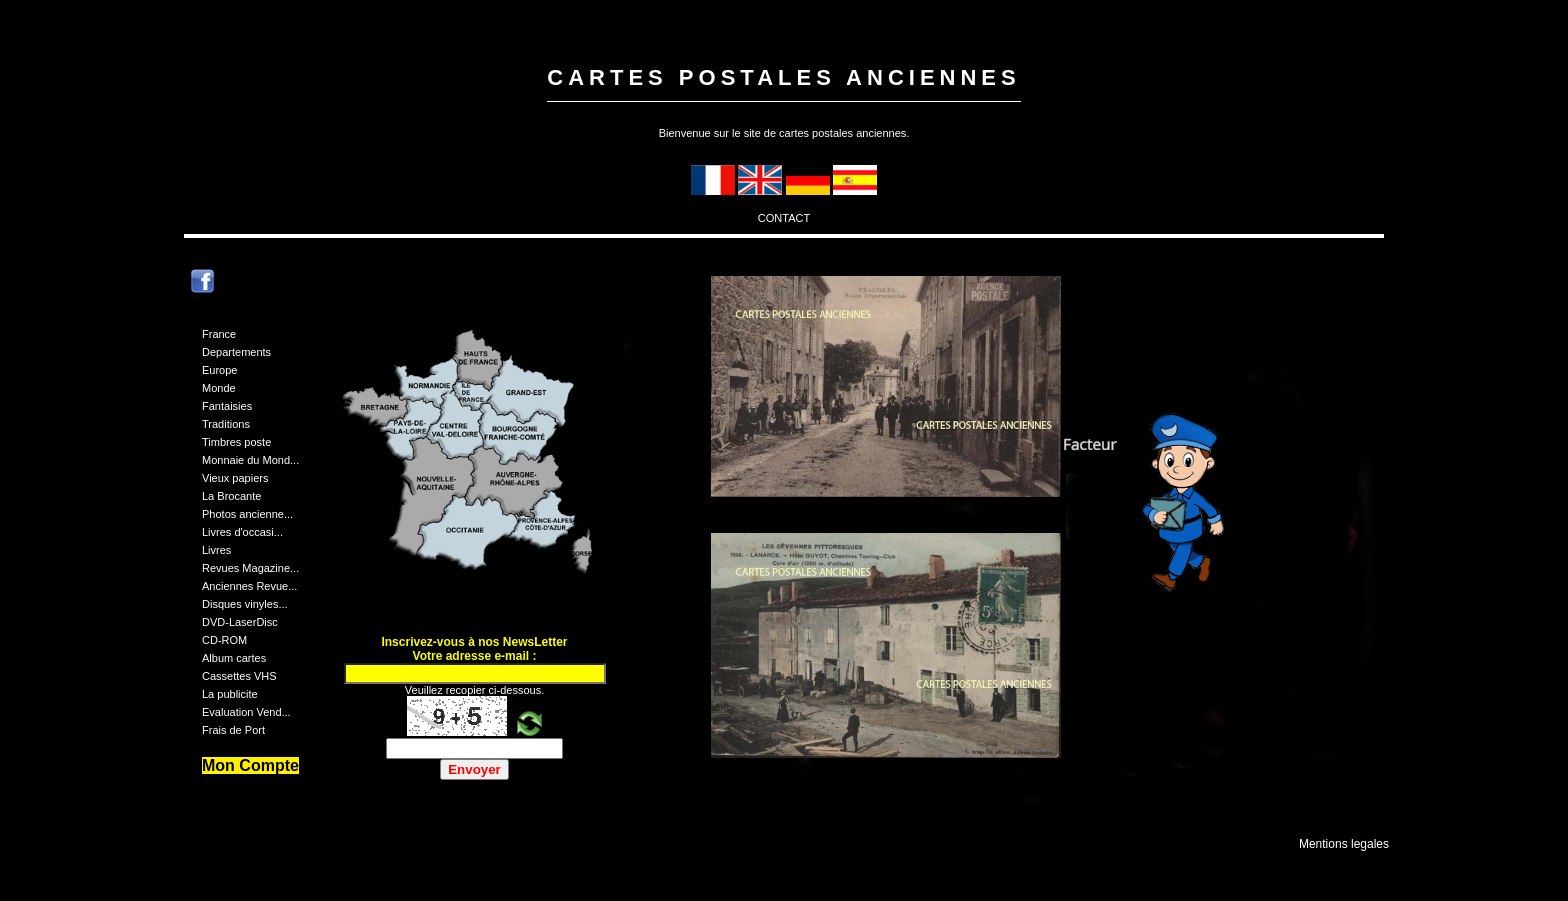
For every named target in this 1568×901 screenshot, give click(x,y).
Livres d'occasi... (242, 532)
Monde (219, 388)
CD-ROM (224, 640)
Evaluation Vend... (246, 712)
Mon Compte (250, 765)
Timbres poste (236, 442)
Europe (219, 370)
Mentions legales (1344, 844)
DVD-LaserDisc (240, 622)
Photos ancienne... (247, 514)
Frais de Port (233, 730)
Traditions (226, 424)
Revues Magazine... (250, 568)
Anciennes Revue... (249, 586)
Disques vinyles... (245, 604)
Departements (236, 352)
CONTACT (784, 218)
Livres (216, 550)
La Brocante (231, 496)
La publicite (230, 694)
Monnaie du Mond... (250, 460)
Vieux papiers (235, 478)
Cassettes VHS (239, 676)
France (219, 334)
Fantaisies (227, 406)
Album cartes (234, 658)
